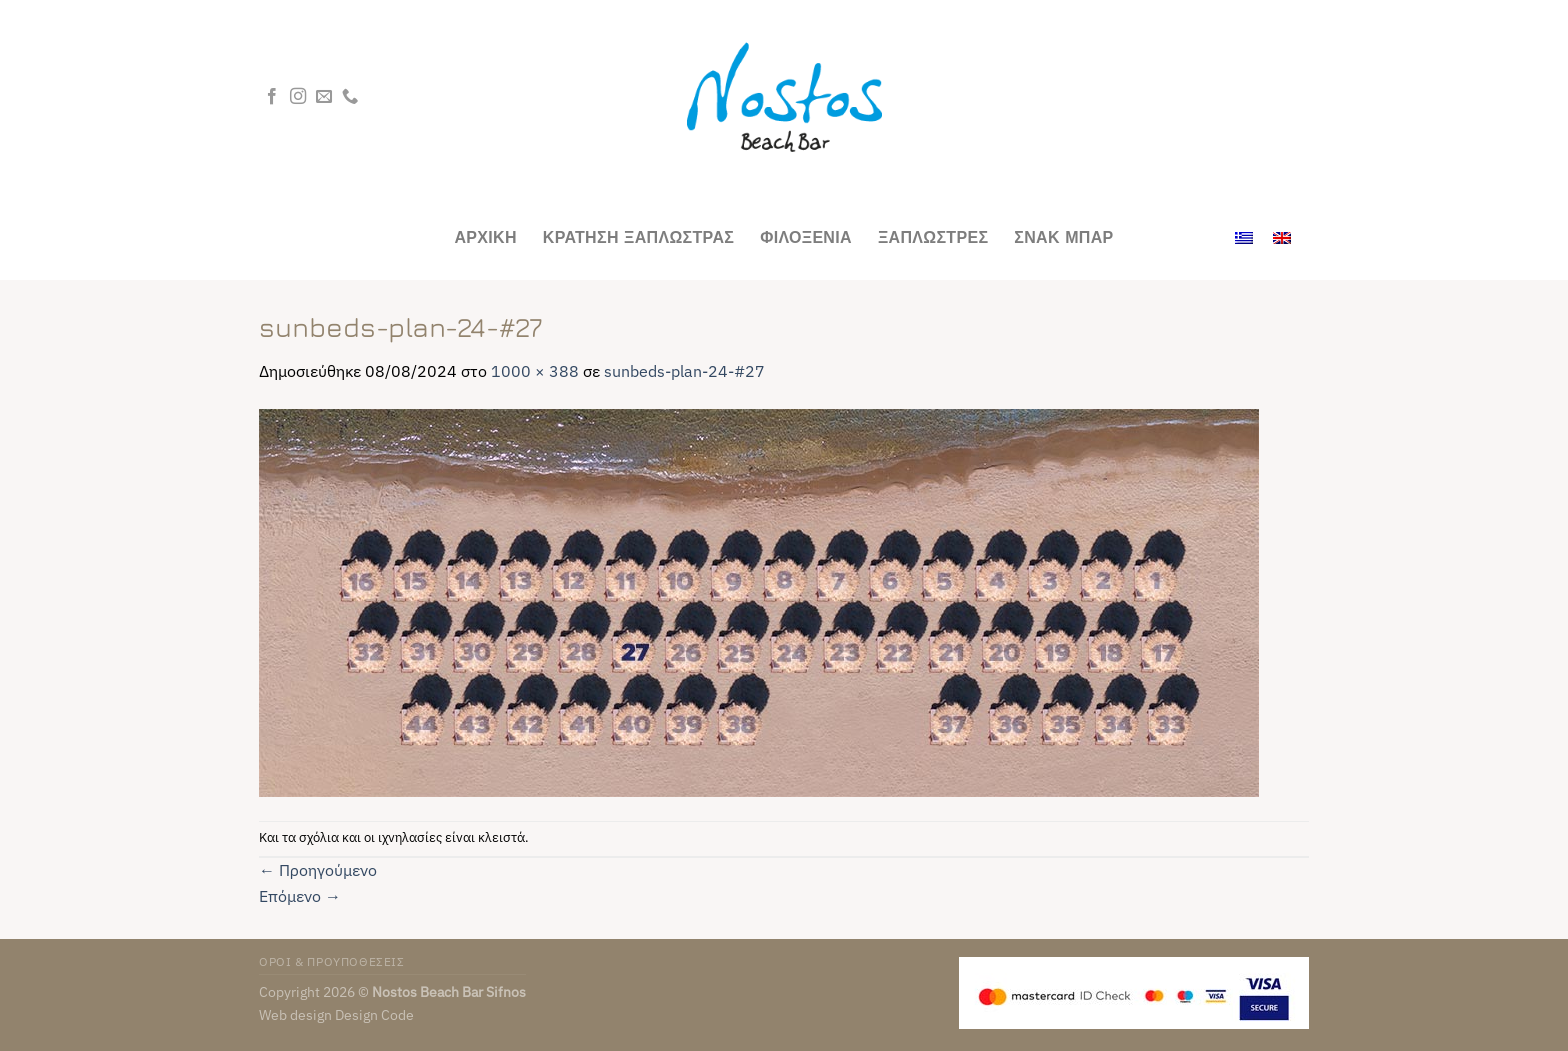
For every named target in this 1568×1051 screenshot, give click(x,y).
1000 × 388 (535, 371)
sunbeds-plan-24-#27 (684, 371)
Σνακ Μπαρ (1063, 237)
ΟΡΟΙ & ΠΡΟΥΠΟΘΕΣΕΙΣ (332, 961)
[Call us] (350, 97)
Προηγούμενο (318, 870)
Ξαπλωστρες (933, 237)
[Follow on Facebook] (272, 97)
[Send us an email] (324, 97)
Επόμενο (300, 896)
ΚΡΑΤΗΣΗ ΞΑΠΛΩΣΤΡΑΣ (638, 237)
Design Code (374, 1014)
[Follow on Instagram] (298, 97)
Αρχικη (485, 237)
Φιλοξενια (806, 237)
